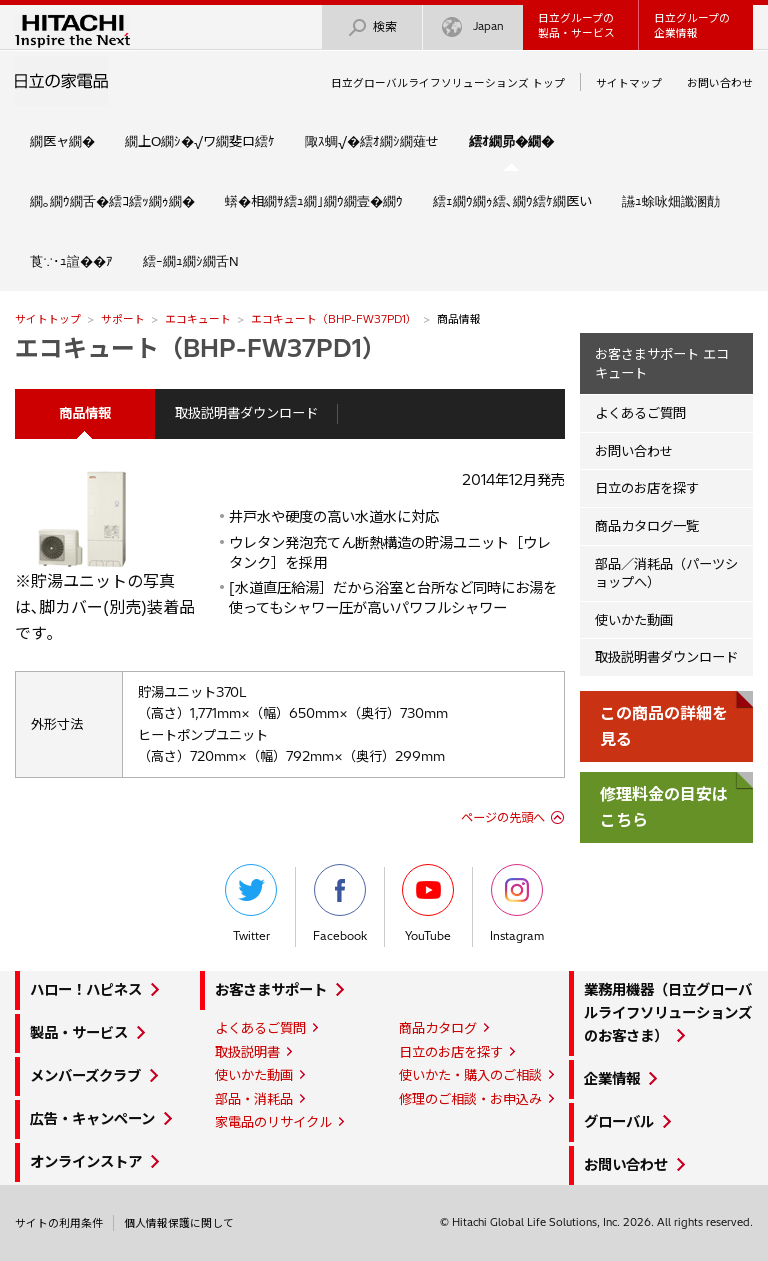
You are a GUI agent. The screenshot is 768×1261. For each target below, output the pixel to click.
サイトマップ (629, 83)
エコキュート (198, 319)
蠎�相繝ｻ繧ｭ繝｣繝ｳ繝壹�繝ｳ (314, 201)
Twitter (251, 903)
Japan (473, 27)
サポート (123, 319)
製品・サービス (79, 1033)
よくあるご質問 (640, 413)
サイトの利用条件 (59, 1223)
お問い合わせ (720, 83)
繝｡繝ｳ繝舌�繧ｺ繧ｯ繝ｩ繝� (112, 201)
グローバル (619, 1122)
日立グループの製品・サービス (576, 25)
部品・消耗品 (254, 1099)
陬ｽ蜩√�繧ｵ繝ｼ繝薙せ (372, 141)
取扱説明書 (247, 1052)
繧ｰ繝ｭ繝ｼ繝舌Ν (191, 261)
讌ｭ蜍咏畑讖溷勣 (671, 201)
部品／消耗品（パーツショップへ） (666, 573)
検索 (372, 27)
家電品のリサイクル (273, 1122)
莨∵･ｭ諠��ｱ (71, 261)
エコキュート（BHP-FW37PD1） (334, 319)
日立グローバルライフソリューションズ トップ (448, 83)
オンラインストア (86, 1162)
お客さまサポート (271, 990)
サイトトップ (48, 319)
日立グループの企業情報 (692, 25)
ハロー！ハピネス (86, 990)
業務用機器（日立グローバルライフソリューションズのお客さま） (668, 1013)
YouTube (428, 903)
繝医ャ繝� (62, 141)
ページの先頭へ (503, 817)
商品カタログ (438, 1028)
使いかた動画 (634, 620)
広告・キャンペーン (92, 1119)
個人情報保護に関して (179, 1223)
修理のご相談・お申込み (470, 1099)
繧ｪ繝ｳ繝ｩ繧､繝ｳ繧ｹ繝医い (512, 201)
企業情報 (612, 1079)
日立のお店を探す (647, 488)
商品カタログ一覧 (647, 526)
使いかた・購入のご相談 (470, 1075)
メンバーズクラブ (85, 1076)
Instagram (517, 903)
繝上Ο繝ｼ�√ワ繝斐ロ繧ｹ (200, 141)
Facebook (340, 903)
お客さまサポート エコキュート (662, 363)
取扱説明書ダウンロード (246, 413)
